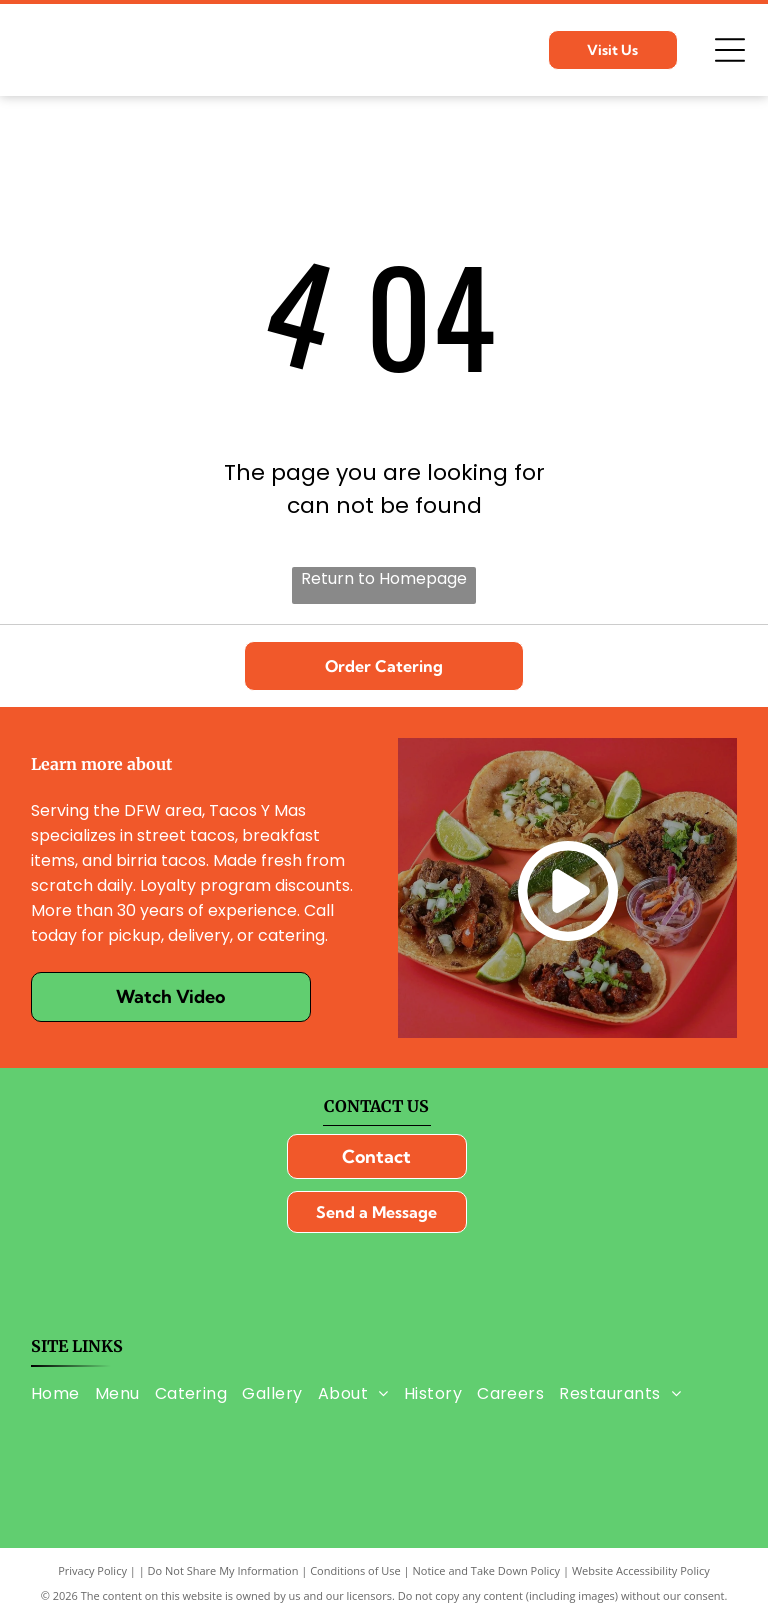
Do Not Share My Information (223, 1570)
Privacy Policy (92, 1570)
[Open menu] (730, 50)
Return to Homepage (384, 578)
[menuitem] (63, 1392)
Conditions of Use (355, 1570)
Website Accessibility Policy (641, 1570)
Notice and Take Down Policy (487, 1570)
